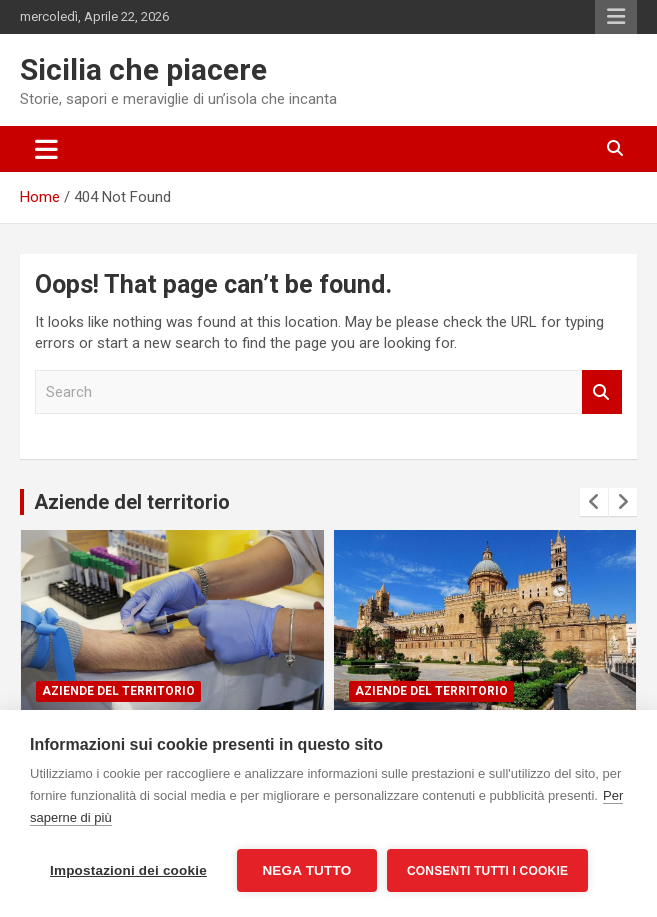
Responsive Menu (616, 17)
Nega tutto (306, 870)
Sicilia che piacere (143, 69)
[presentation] (594, 502)
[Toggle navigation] (46, 149)
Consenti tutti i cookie (487, 871)
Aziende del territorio (132, 502)
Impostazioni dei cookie (128, 870)
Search (602, 392)
